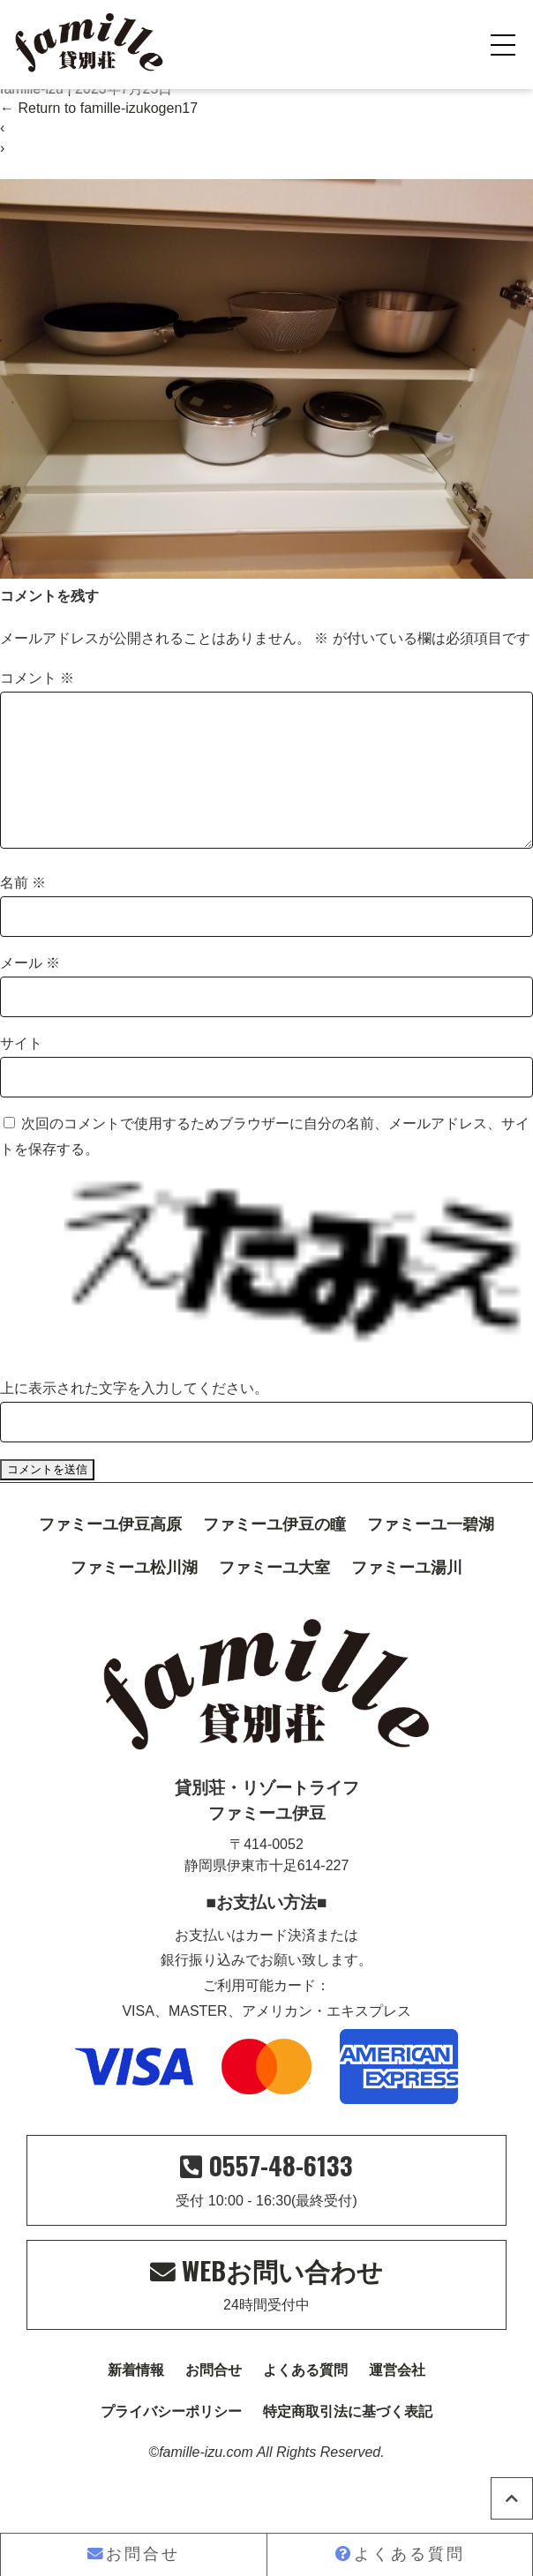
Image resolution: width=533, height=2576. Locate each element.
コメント (37, 677)
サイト (21, 1071)
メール (30, 991)
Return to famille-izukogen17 (99, 108)
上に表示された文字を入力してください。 (134, 1416)
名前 (23, 910)
